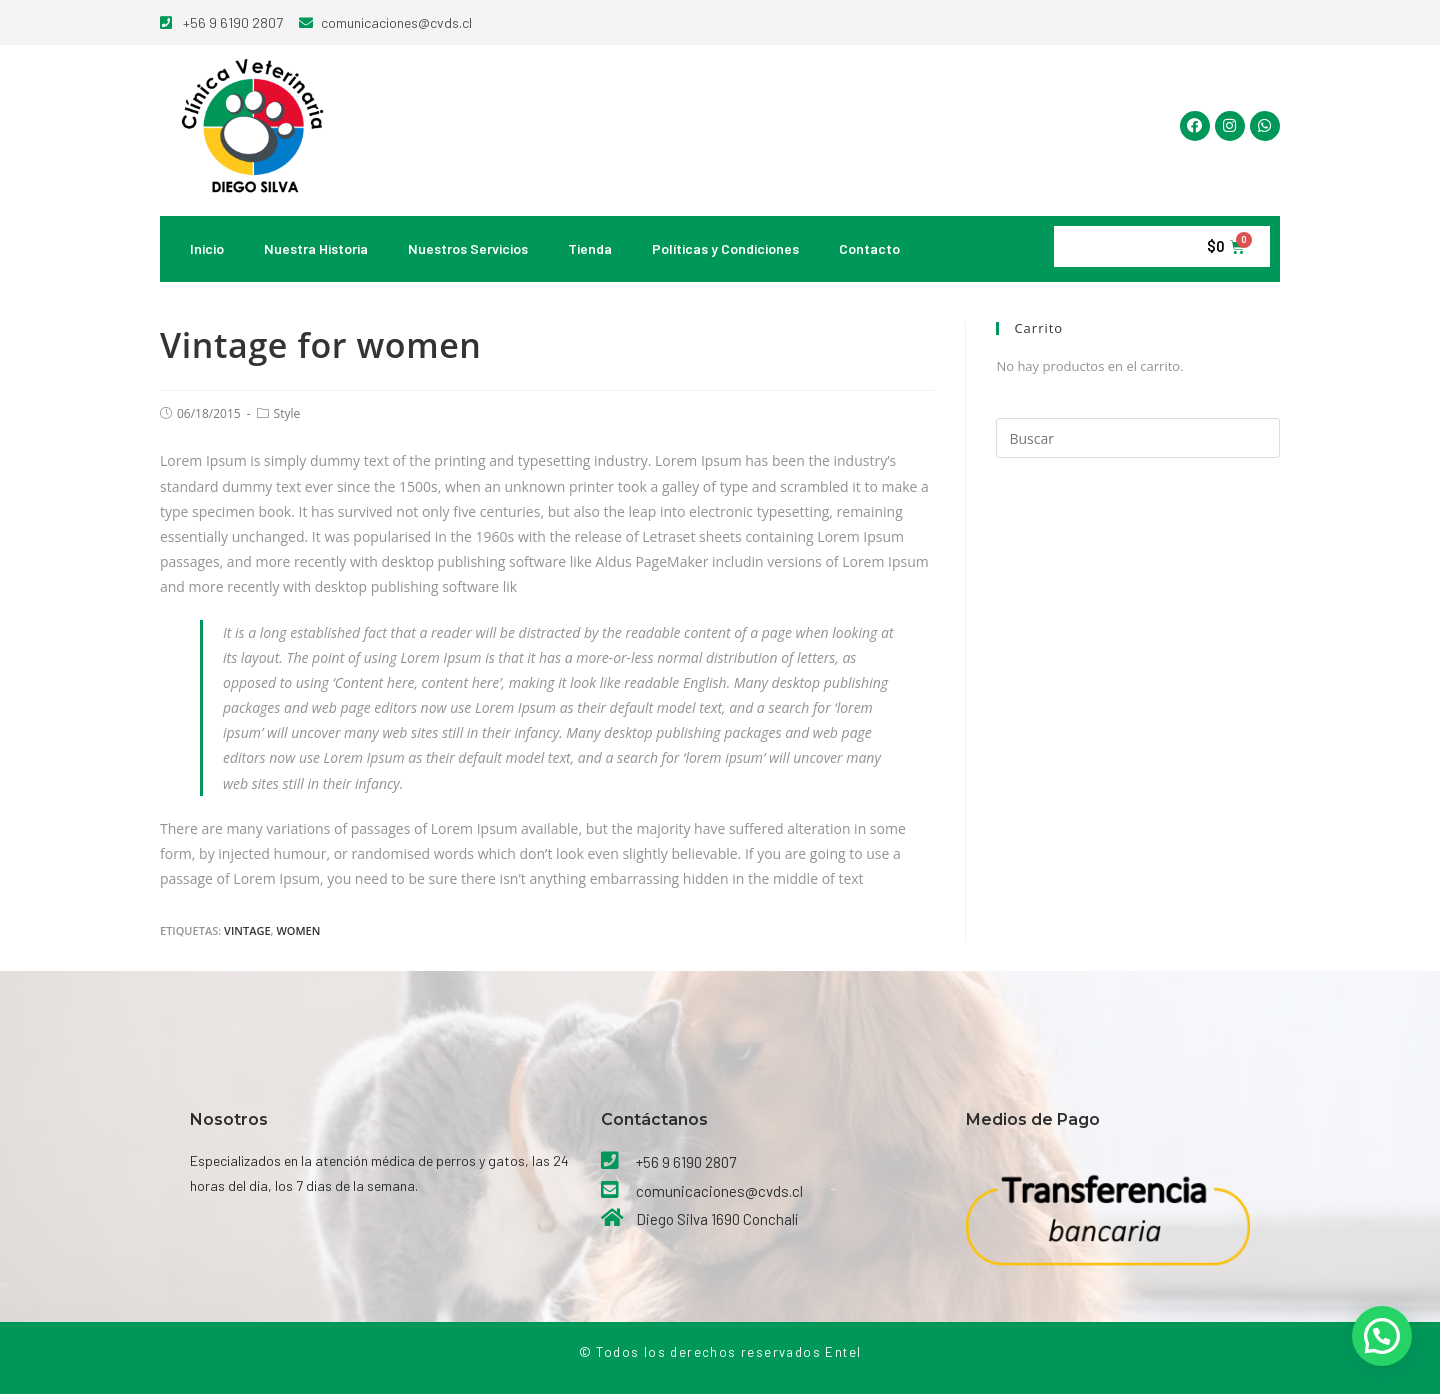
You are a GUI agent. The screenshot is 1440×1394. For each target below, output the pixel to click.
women (298, 930)
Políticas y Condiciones (725, 248)
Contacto (869, 248)
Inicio (207, 248)
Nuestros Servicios (468, 248)
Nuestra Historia (316, 248)
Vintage (247, 930)
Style (287, 413)
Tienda (590, 248)
